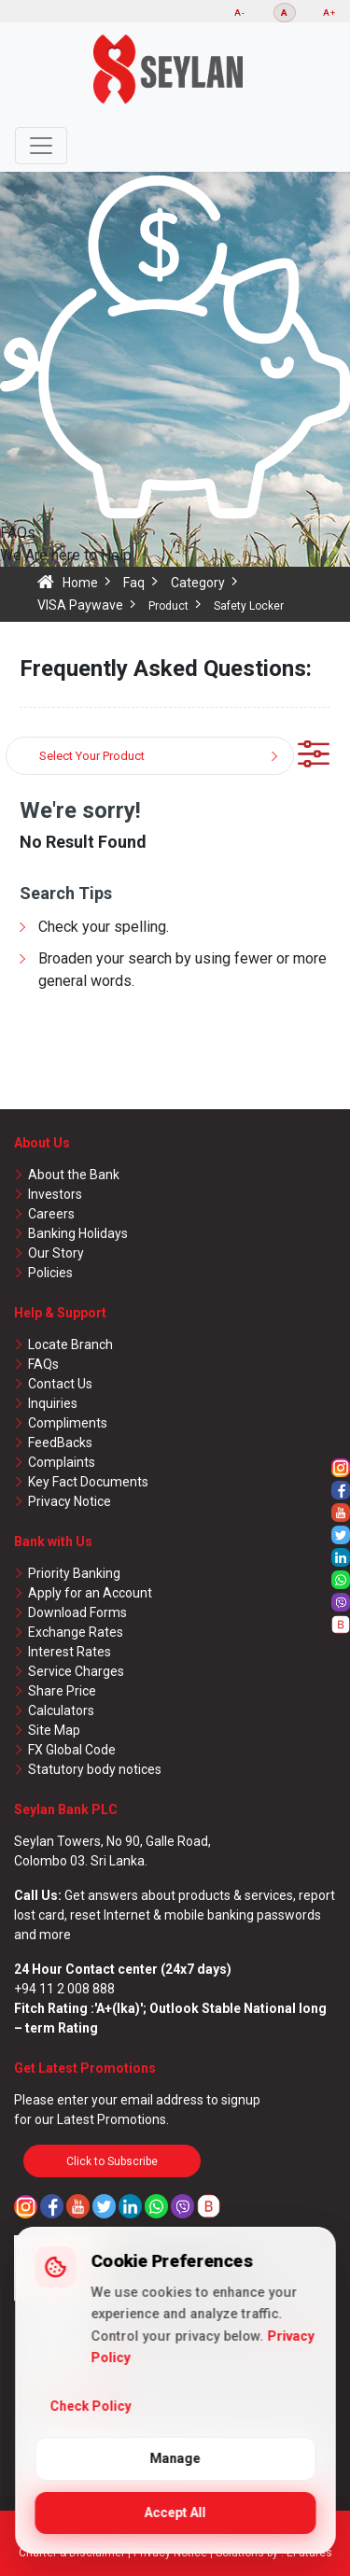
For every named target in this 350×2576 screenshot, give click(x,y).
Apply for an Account (90, 1592)
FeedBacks (60, 1442)
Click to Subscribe (112, 2161)
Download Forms (77, 1612)
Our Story (56, 1253)
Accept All (175, 2512)
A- (239, 12)
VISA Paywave (80, 605)
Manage (175, 2458)
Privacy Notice (69, 1501)
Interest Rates (69, 1651)
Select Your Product (92, 756)
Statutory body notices (94, 1769)
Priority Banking (74, 1573)
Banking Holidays (78, 1233)
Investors (55, 1194)
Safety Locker (249, 605)
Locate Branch (70, 1344)
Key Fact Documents (88, 1481)
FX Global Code (72, 1749)
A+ (329, 12)
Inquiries (52, 1403)
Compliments (67, 1422)
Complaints (61, 1462)
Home (80, 582)
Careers (51, 1213)
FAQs (43, 1364)
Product (168, 605)
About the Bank (73, 1174)
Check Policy (90, 2406)
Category (198, 582)
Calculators (61, 1710)
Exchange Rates (75, 1632)
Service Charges (76, 1671)
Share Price (62, 1690)
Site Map (54, 1730)
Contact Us (60, 1383)
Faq (134, 582)
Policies (50, 1272)
